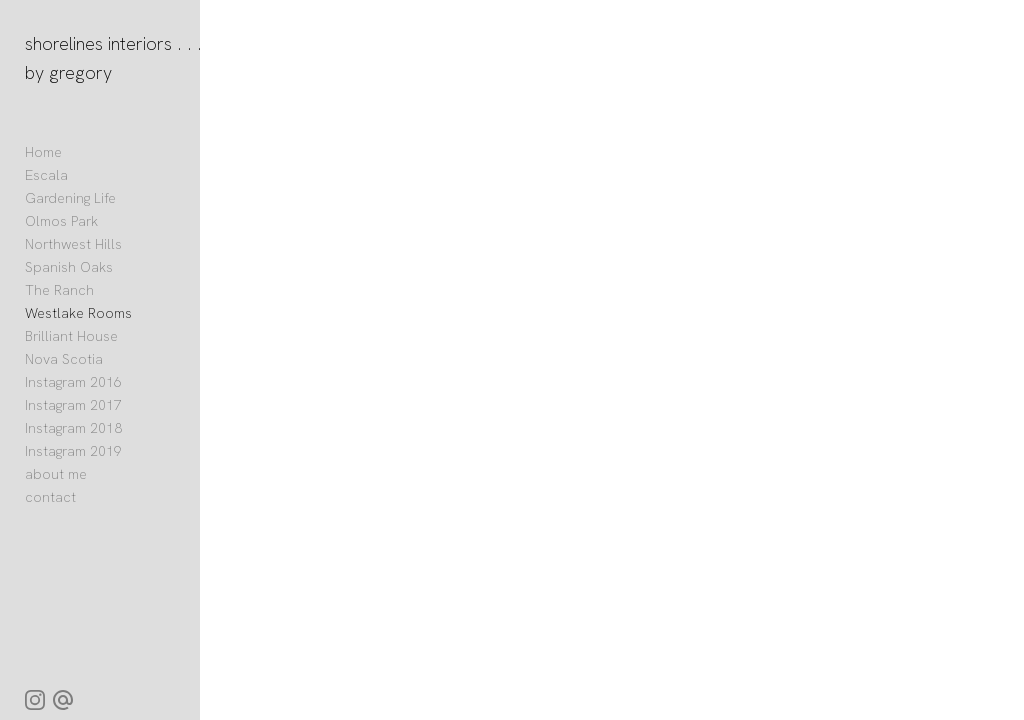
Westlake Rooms (78, 313)
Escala (46, 175)
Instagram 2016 (73, 382)
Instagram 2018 (74, 428)
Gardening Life (70, 198)
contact (50, 497)
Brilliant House (71, 336)
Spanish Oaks (69, 267)
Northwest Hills (73, 244)
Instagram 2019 (73, 451)
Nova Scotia (64, 359)
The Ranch (59, 290)
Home (43, 152)
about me (56, 474)
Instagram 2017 (73, 405)
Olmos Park (61, 221)
